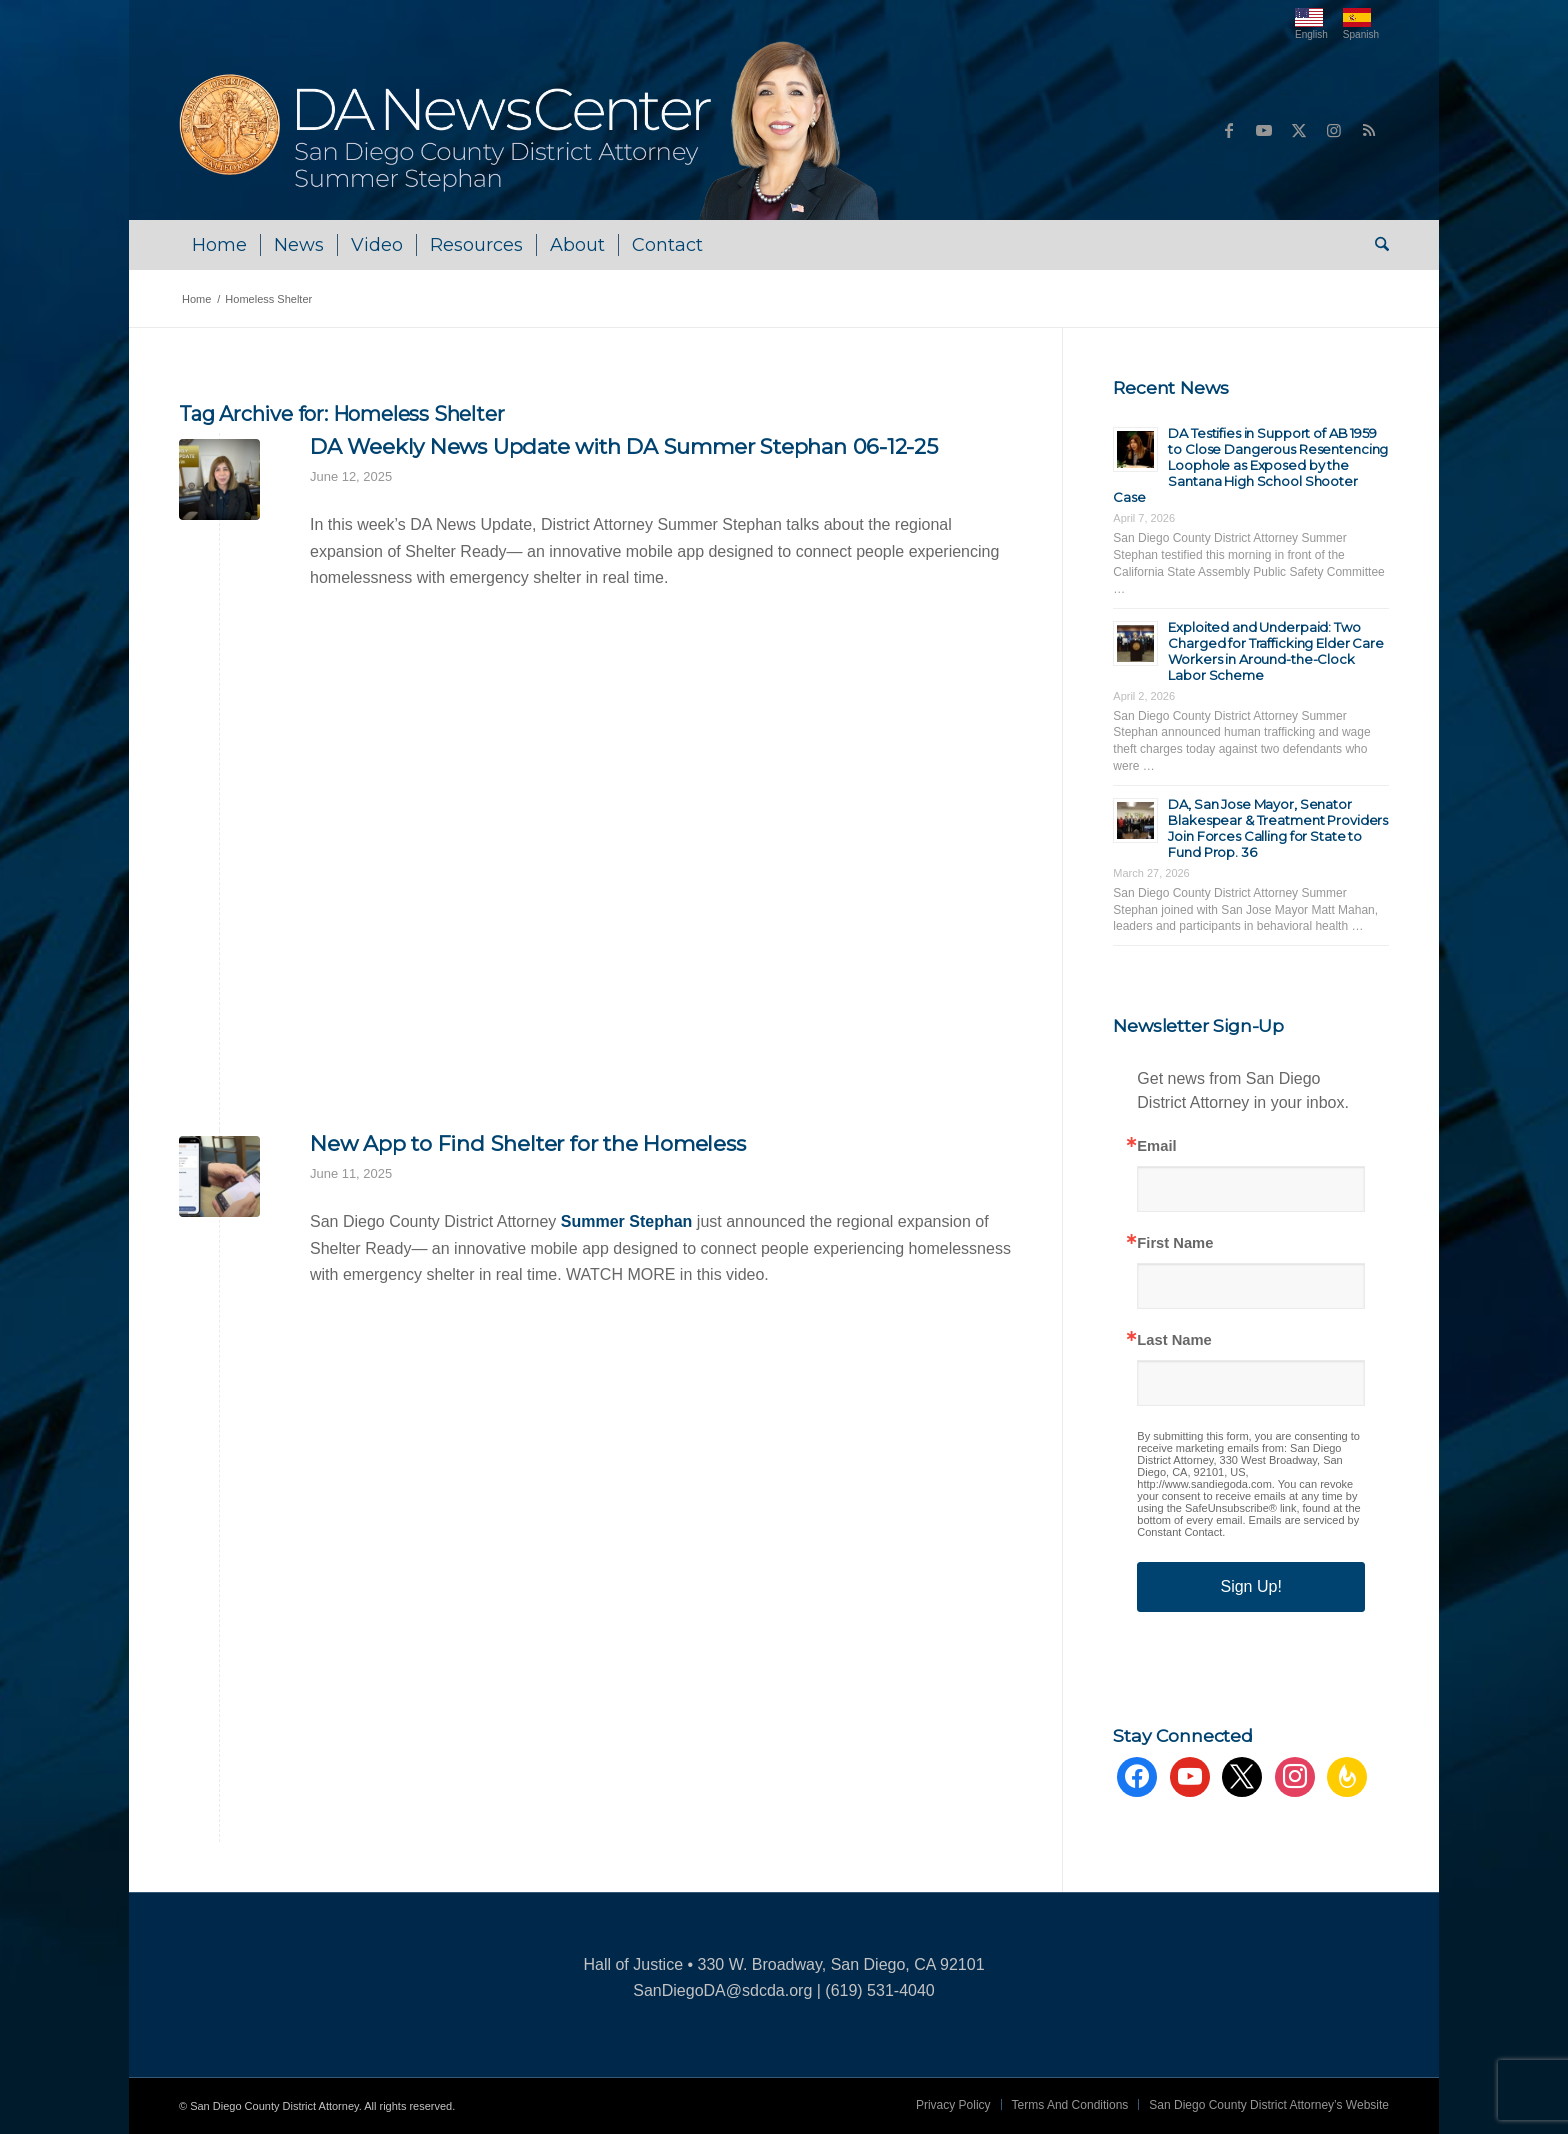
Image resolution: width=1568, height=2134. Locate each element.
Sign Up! (1250, 1586)
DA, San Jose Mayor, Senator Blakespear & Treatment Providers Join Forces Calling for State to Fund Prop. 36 (1278, 828)
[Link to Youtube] (1264, 130)
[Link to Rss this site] (1369, 130)
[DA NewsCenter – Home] (531, 130)
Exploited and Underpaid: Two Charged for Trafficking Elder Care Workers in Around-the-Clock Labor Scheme (1276, 651)
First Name (1175, 1243)
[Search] (1375, 245)
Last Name (1174, 1340)
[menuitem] (219, 245)
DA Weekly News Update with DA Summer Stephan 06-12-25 (624, 446)
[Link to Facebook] (1229, 130)
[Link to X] (1299, 130)
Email (1156, 1146)
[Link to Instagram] (1334, 130)
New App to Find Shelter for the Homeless (528, 1143)
